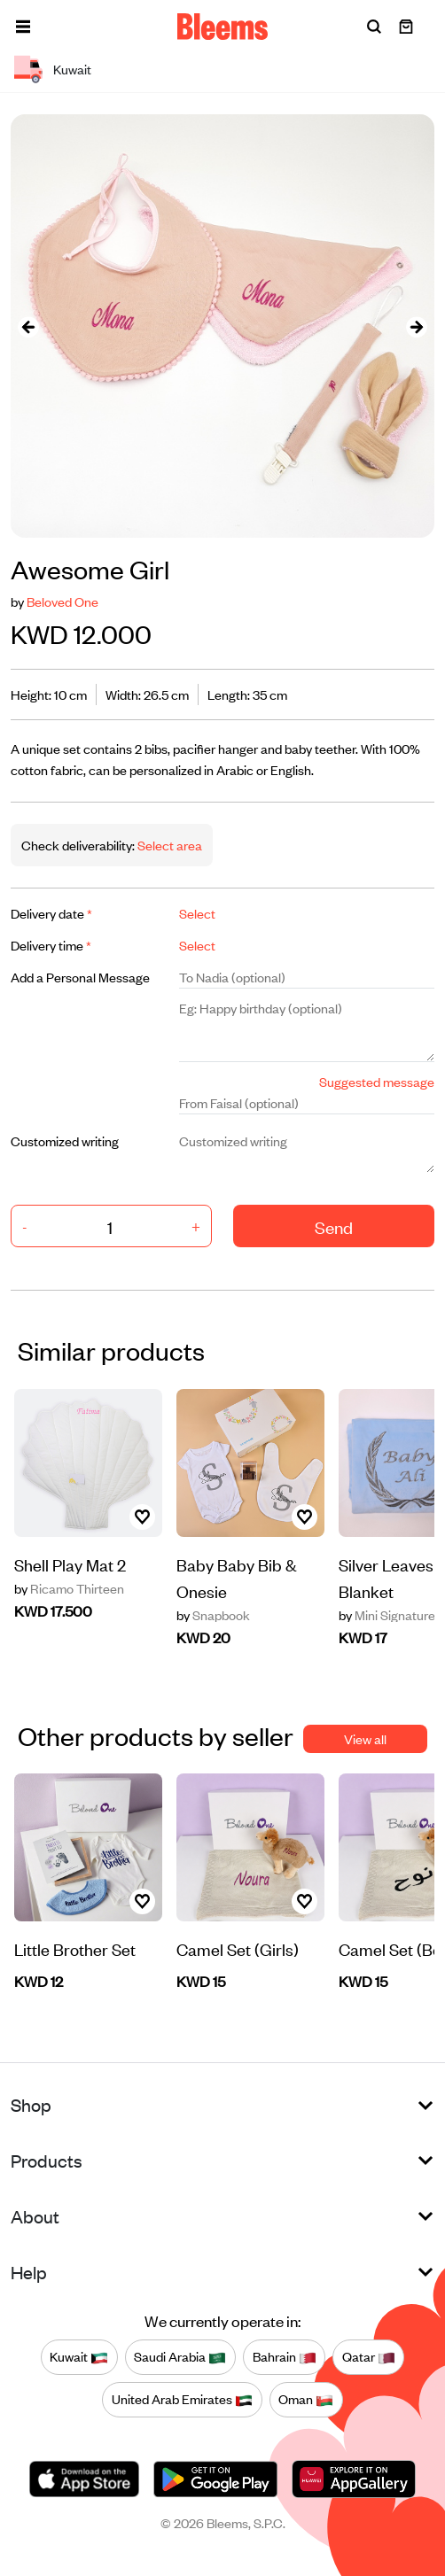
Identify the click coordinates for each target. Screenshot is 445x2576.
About (35, 2216)
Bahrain (284, 2357)
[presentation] (28, 326)
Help (29, 2272)
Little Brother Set (75, 1948)
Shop (31, 2104)
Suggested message (376, 1081)
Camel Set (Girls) (237, 1948)
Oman (305, 2399)
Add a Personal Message (80, 976)
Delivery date (51, 913)
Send (334, 1226)
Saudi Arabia (180, 2357)
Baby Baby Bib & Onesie (236, 1577)
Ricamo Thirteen (69, 1588)
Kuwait (79, 2357)
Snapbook (213, 1615)
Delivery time (51, 944)
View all (365, 1738)
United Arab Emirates (182, 2399)
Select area (168, 844)
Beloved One (62, 601)
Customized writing (65, 1140)
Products (46, 2160)
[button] (23, 27)
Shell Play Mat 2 (70, 1564)
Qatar (368, 2357)
